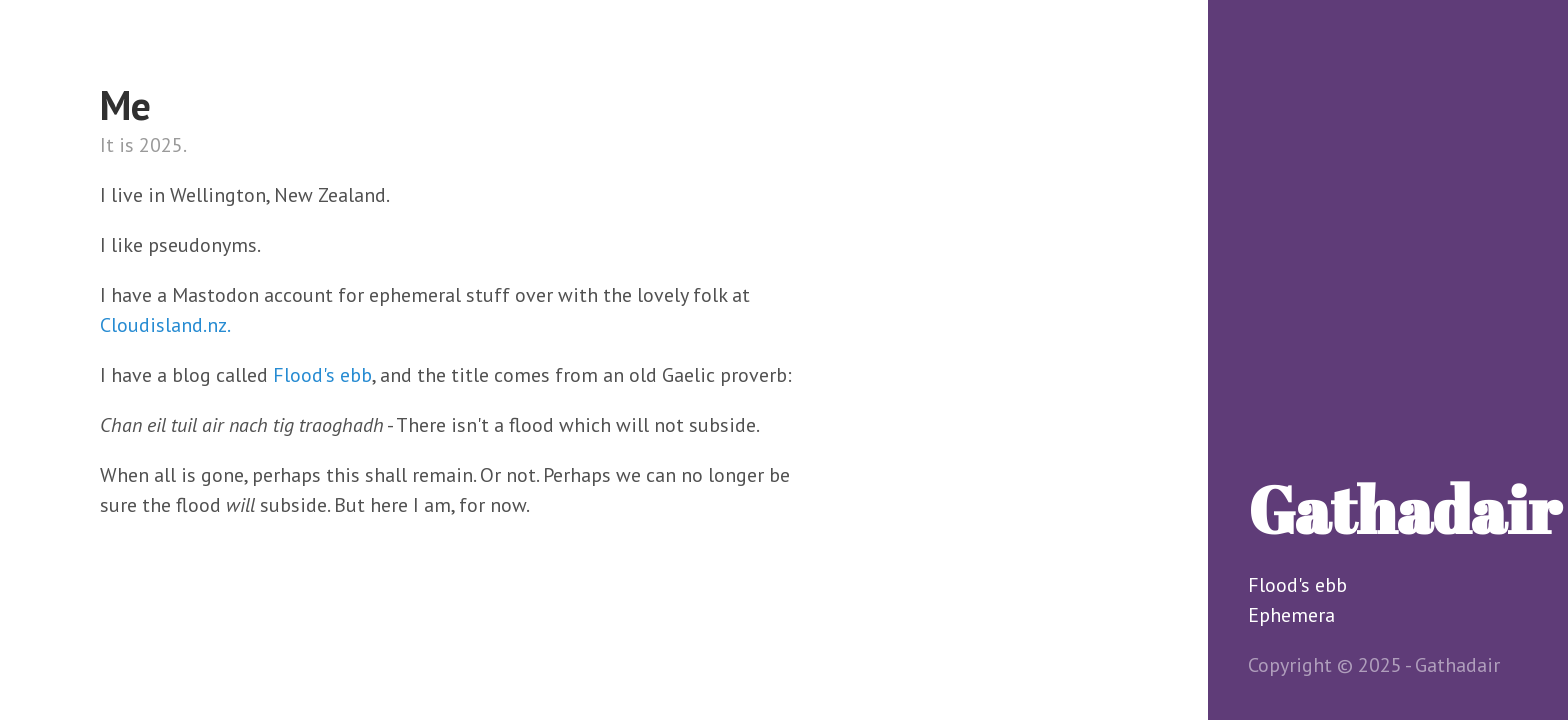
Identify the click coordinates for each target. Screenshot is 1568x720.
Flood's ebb (1297, 585)
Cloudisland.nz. (165, 325)
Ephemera (1291, 615)
